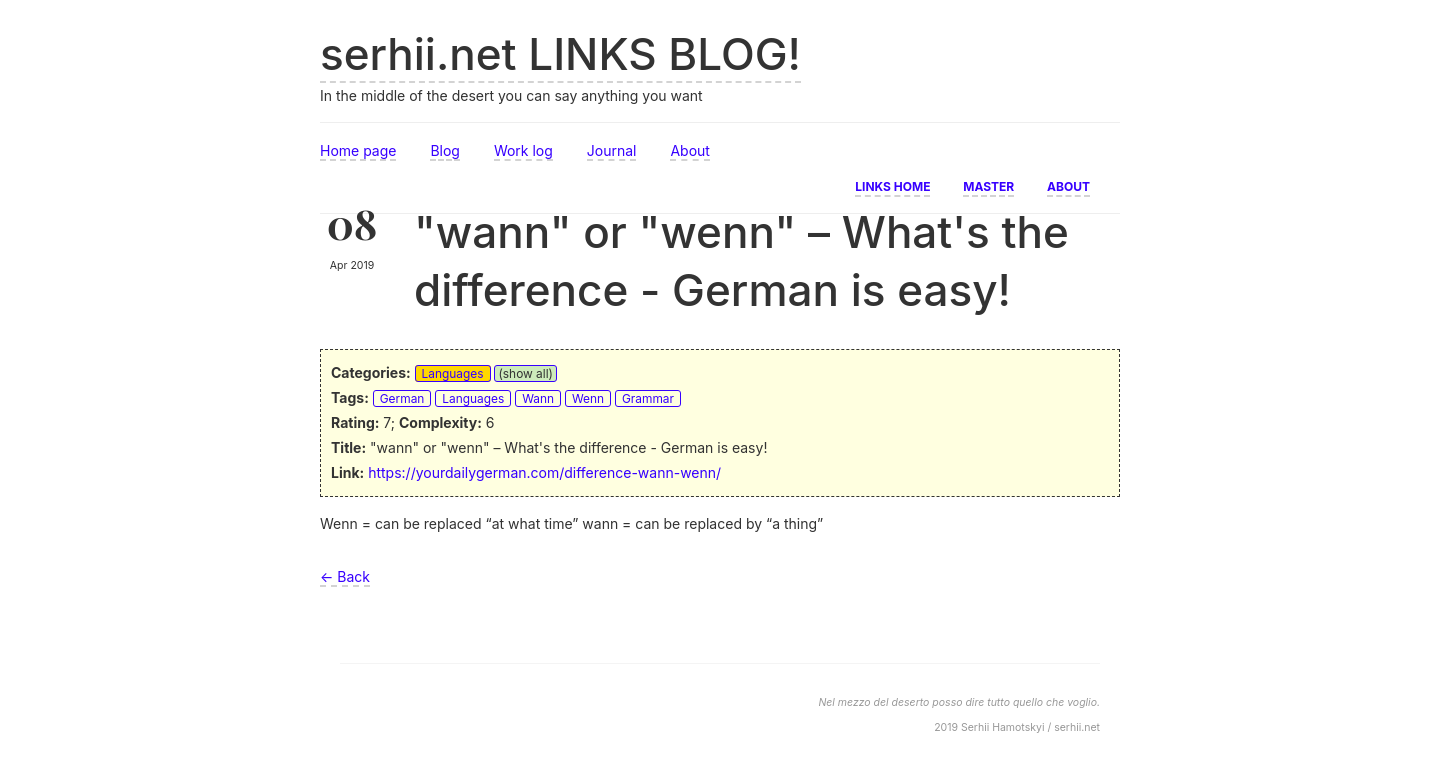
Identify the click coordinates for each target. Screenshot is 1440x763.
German (402, 398)
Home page (358, 150)
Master (988, 185)
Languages (453, 373)
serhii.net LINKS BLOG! (560, 54)
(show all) (525, 373)
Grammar (648, 398)
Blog (445, 150)
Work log (523, 150)
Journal (612, 150)
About (689, 150)
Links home (892, 185)
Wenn (588, 398)
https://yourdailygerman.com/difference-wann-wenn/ (544, 472)
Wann (538, 398)
